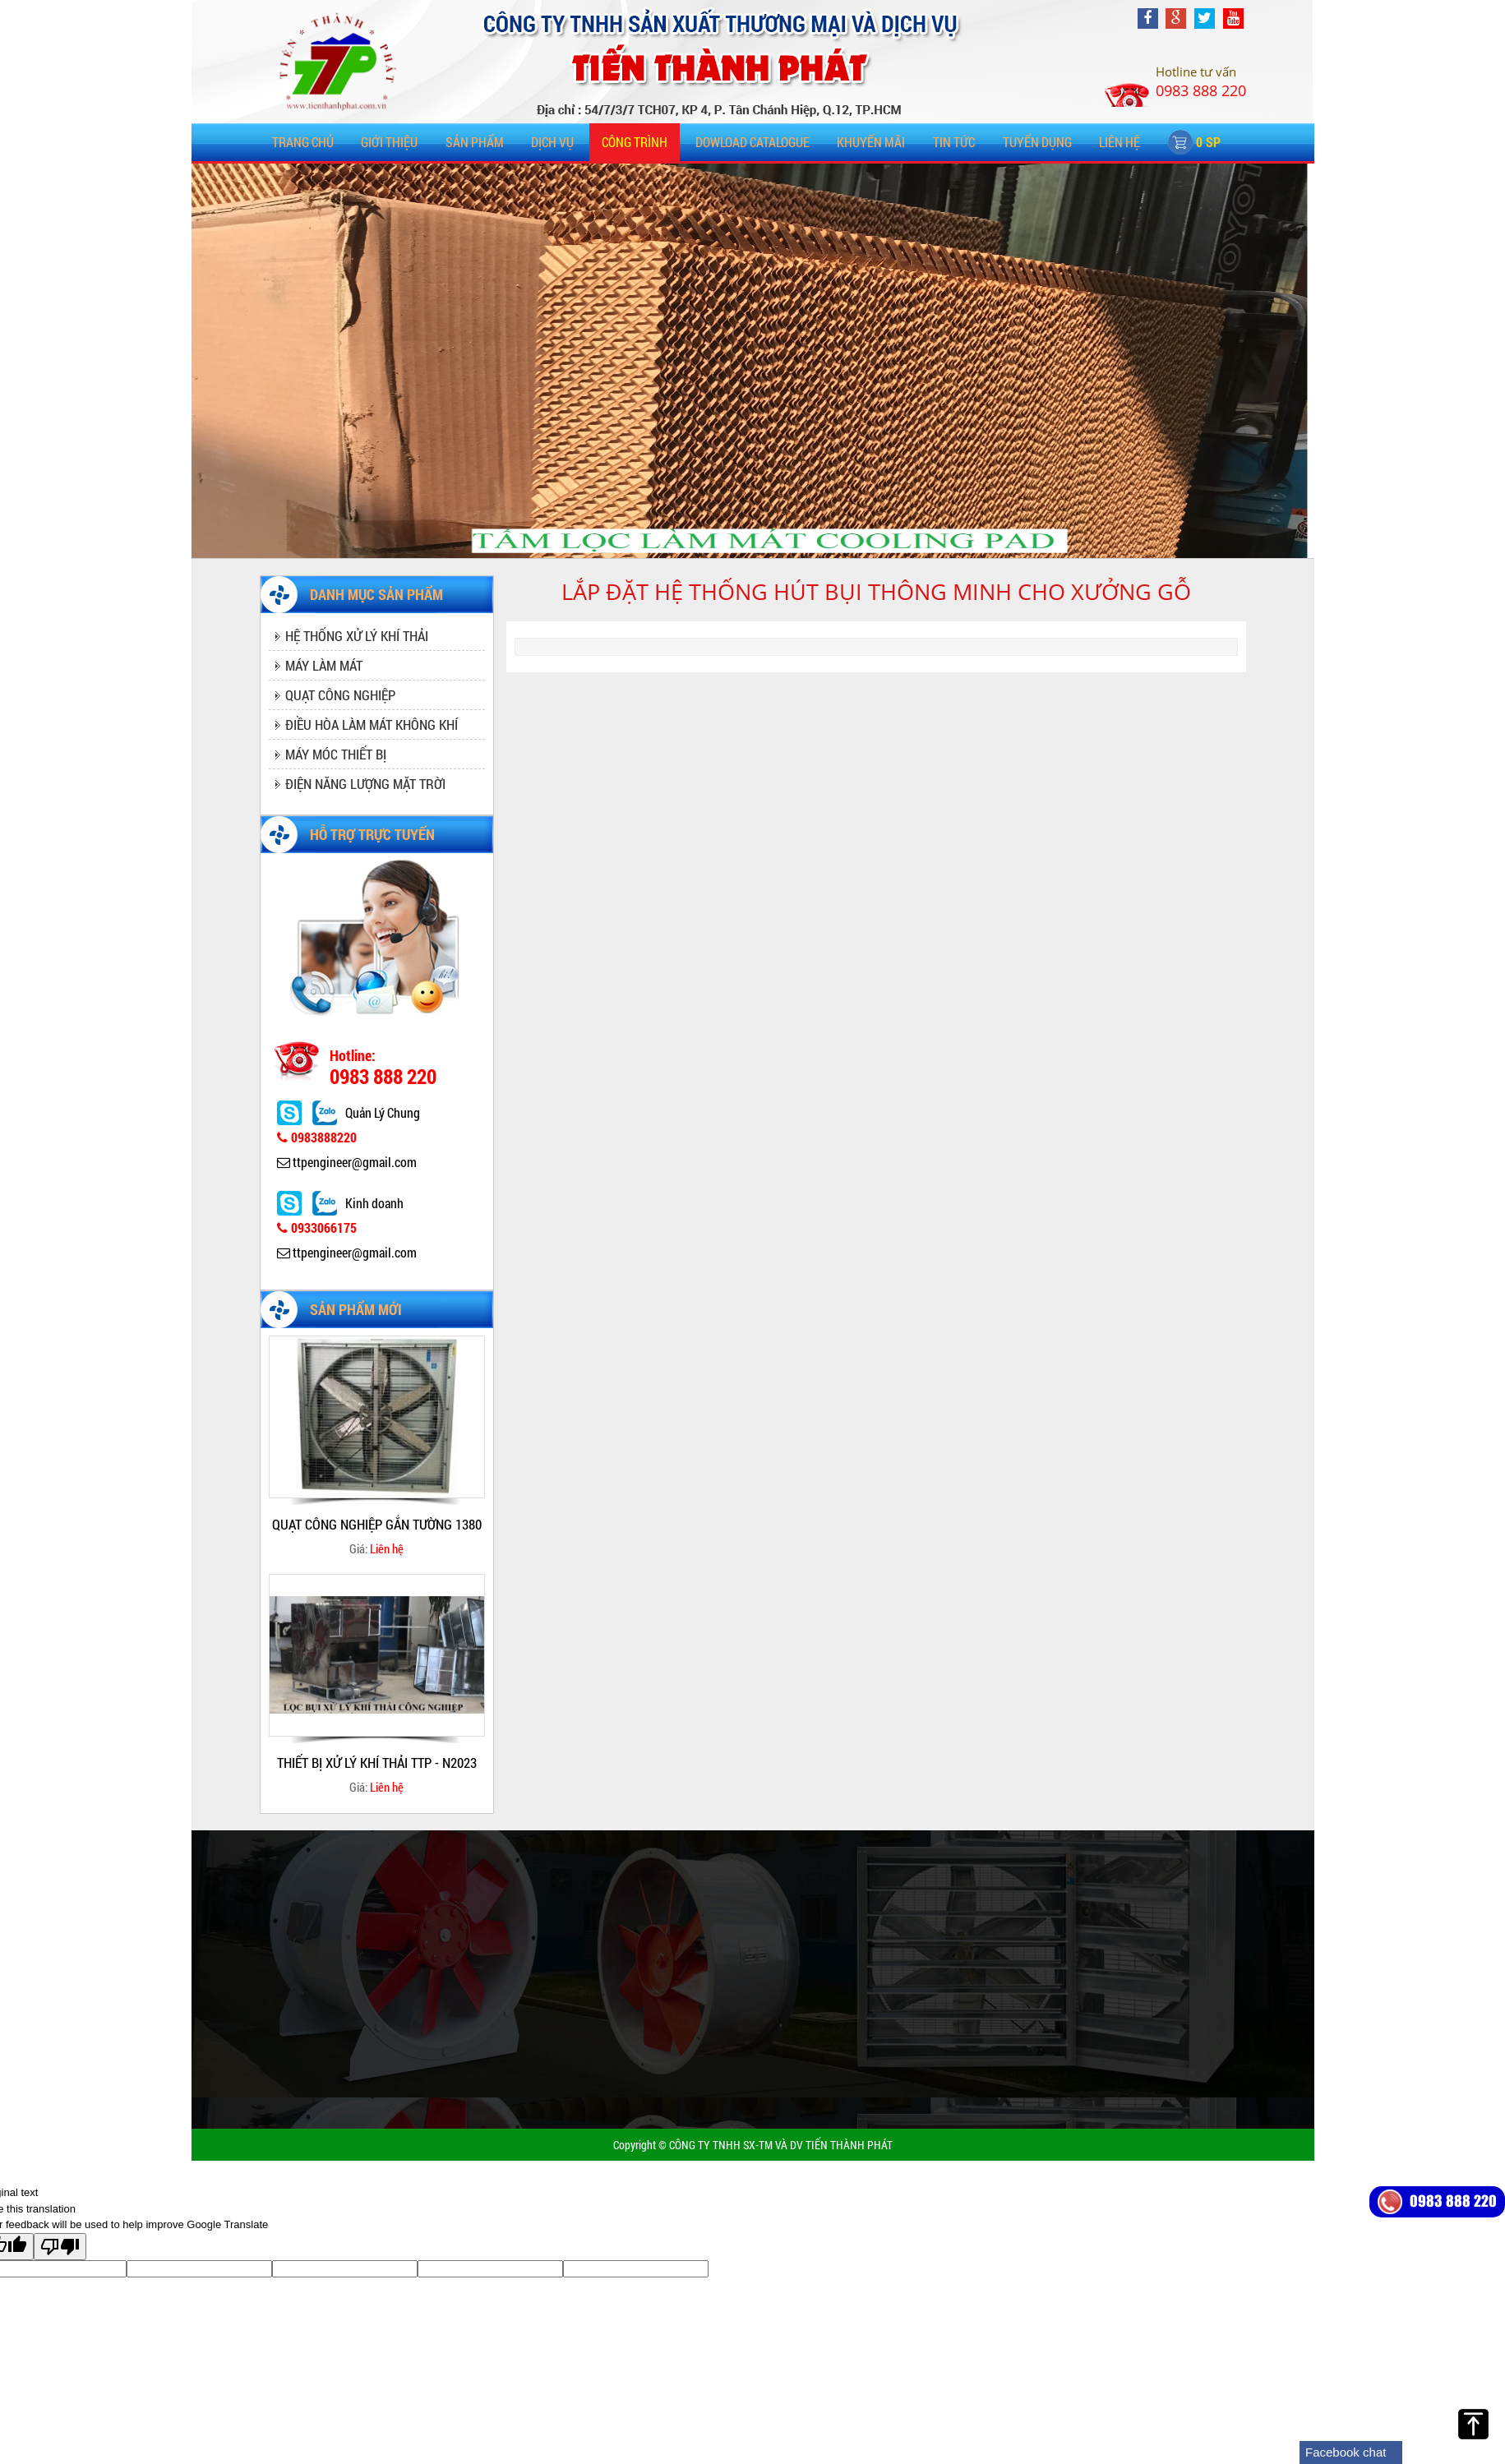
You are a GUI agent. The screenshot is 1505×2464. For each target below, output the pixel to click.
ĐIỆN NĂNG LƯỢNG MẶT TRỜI (365, 783)
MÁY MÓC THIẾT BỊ (335, 754)
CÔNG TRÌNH (634, 141)
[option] (377, 1446)
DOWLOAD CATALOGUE (752, 141)
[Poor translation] (60, 2246)
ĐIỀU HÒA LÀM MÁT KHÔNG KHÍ (371, 724)
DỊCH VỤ (552, 141)
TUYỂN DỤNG (1037, 141)
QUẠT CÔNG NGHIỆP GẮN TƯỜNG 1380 (377, 1524)
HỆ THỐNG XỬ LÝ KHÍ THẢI (356, 635)
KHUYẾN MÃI (871, 141)
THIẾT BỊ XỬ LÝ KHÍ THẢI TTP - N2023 (377, 1762)
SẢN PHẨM (474, 141)
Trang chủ (303, 141)
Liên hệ (1119, 141)
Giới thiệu (389, 141)
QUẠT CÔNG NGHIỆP (340, 694)
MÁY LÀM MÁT (323, 665)
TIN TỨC (954, 141)
